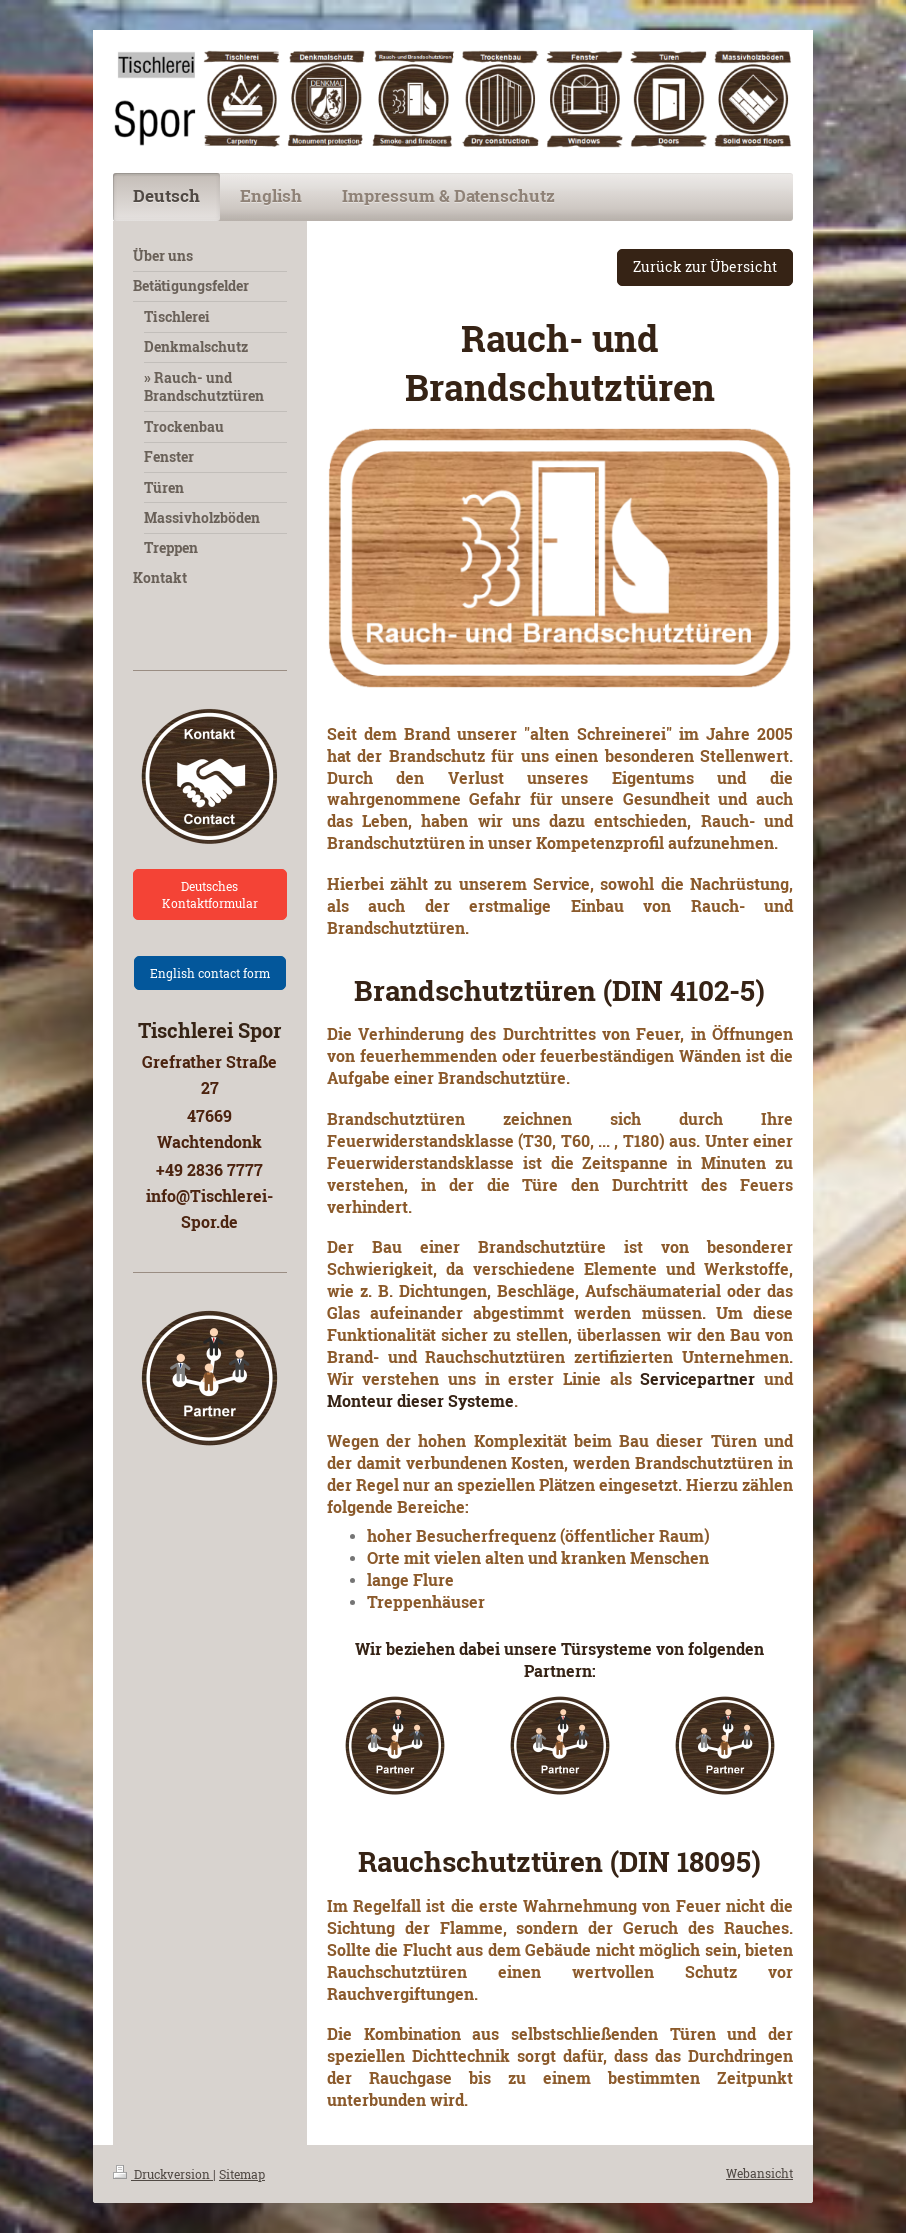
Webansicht (759, 2173)
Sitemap (242, 2174)
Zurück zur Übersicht (705, 266)
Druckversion (163, 2174)
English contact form (210, 973)
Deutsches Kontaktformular (210, 894)
